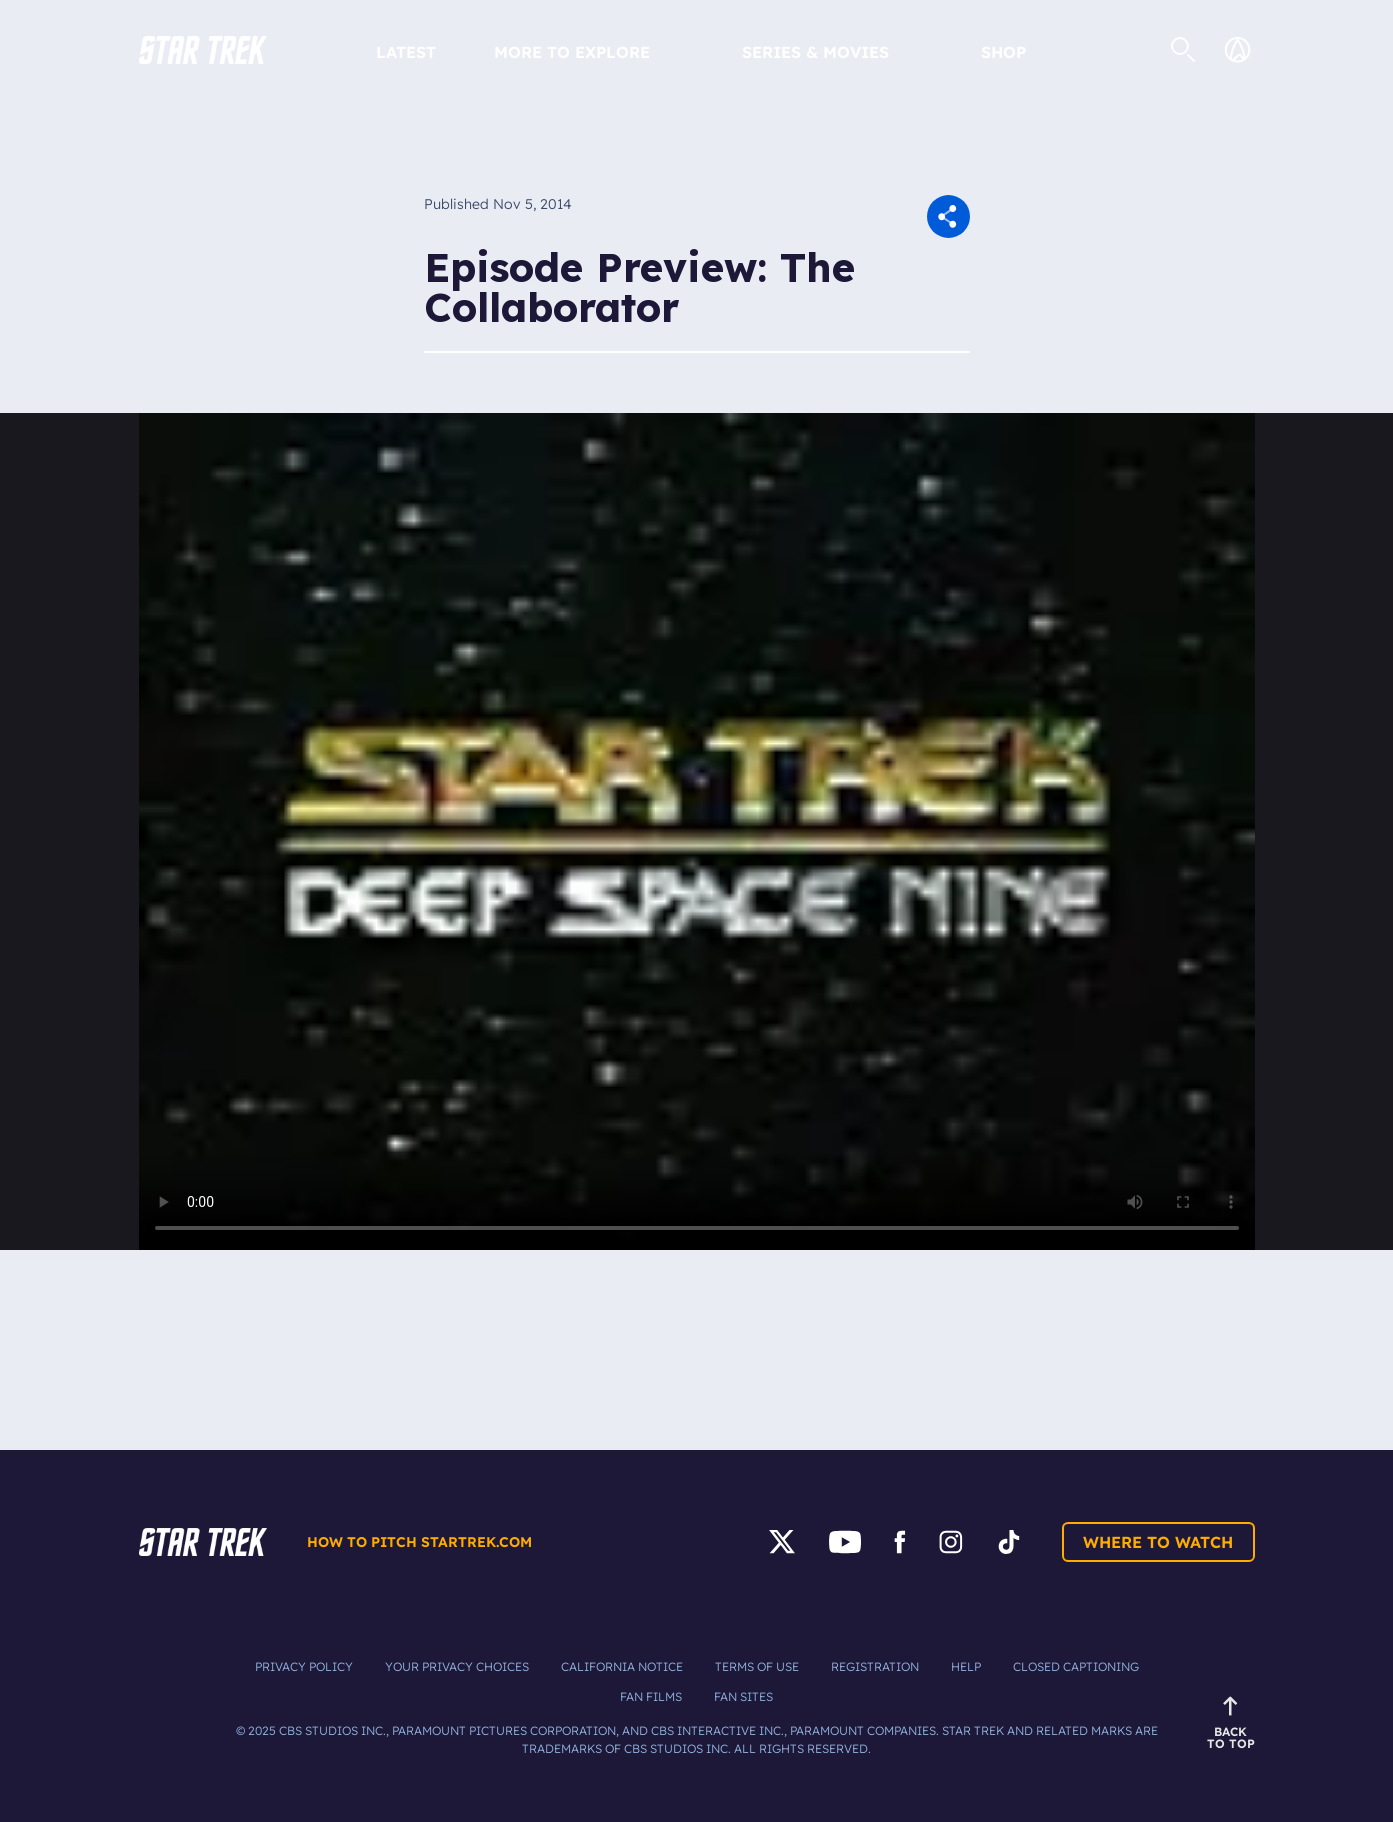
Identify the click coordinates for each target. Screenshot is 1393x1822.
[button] (203, 50)
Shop (1003, 52)
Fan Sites (743, 1696)
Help (966, 1666)
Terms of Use (757, 1666)
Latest (406, 52)
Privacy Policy (304, 1666)
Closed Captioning (1076, 1666)
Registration (875, 1666)
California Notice (622, 1666)
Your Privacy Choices (457, 1666)
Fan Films (651, 1696)
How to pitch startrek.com (419, 1542)
